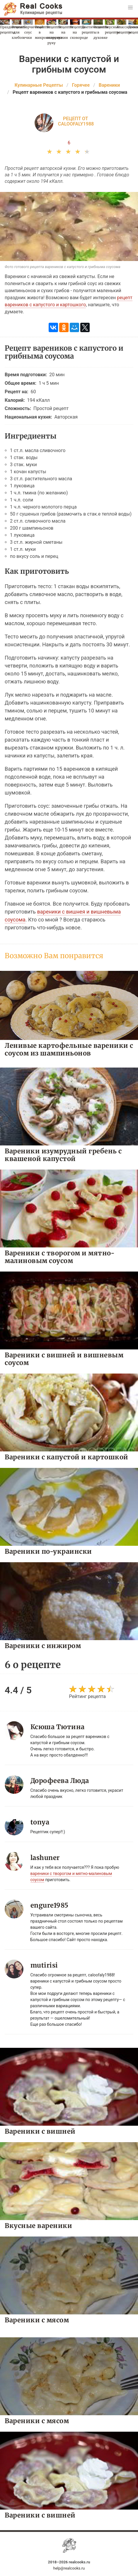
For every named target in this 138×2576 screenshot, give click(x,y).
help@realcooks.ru (69, 2568)
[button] (130, 7)
